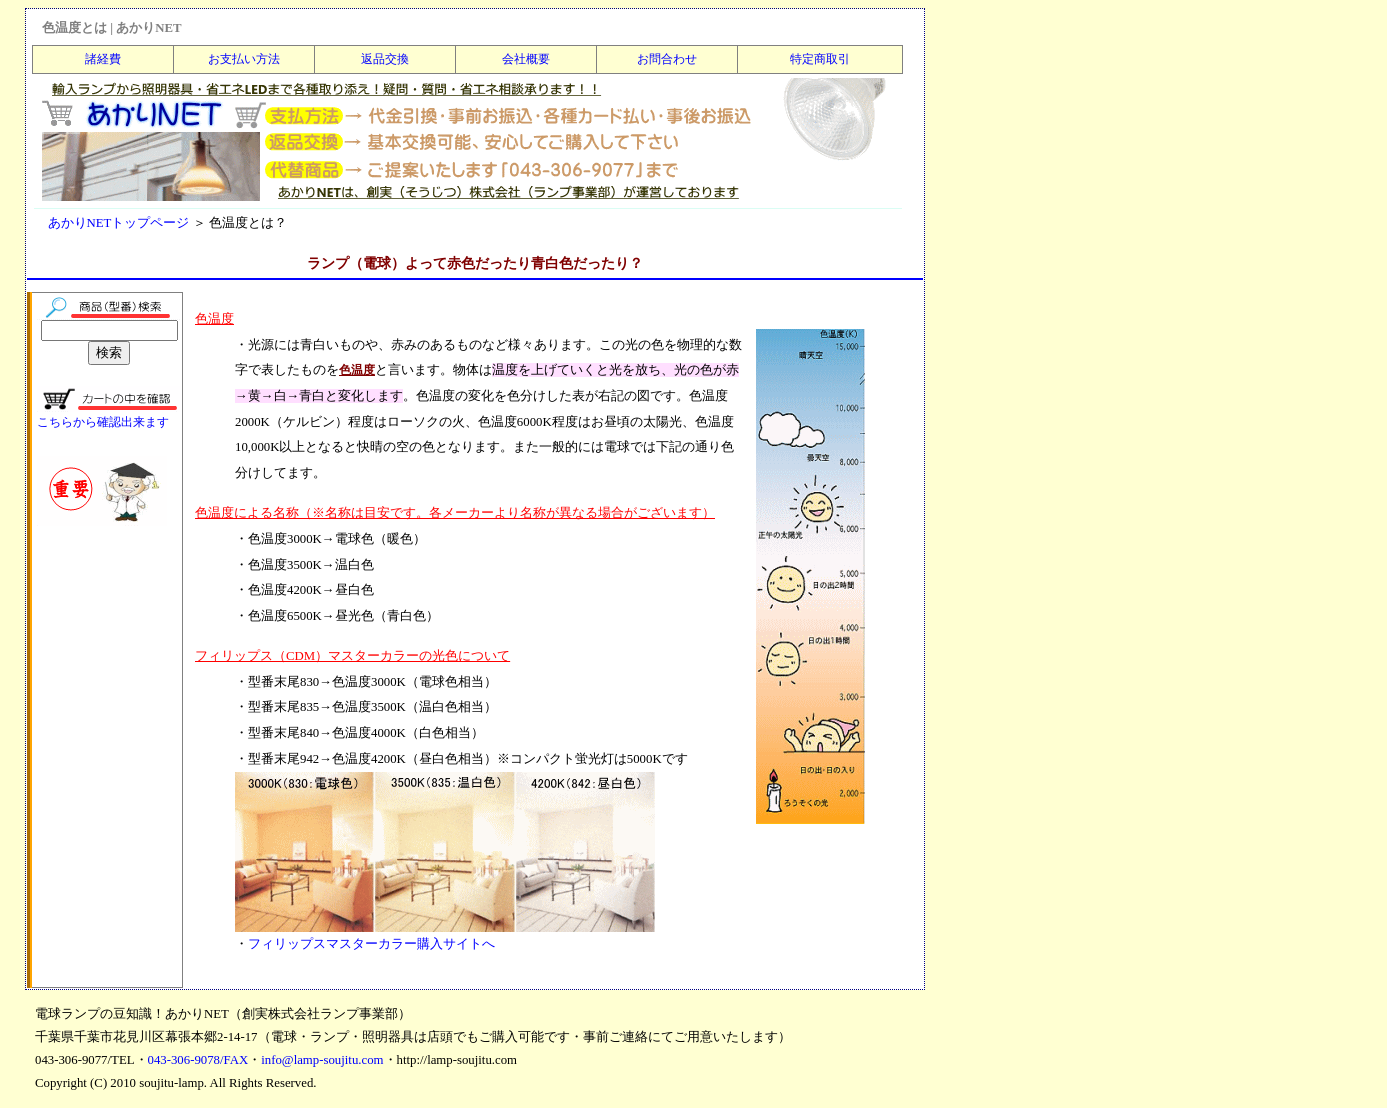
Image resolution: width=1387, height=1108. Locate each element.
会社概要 (526, 59)
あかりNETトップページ (119, 223)
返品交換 (385, 59)
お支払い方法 (244, 59)
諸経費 (103, 59)
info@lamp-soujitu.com (322, 1060)
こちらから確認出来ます (103, 422)
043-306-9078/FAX (198, 1060)
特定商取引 (820, 59)
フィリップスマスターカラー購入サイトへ (371, 944)
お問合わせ (667, 59)
